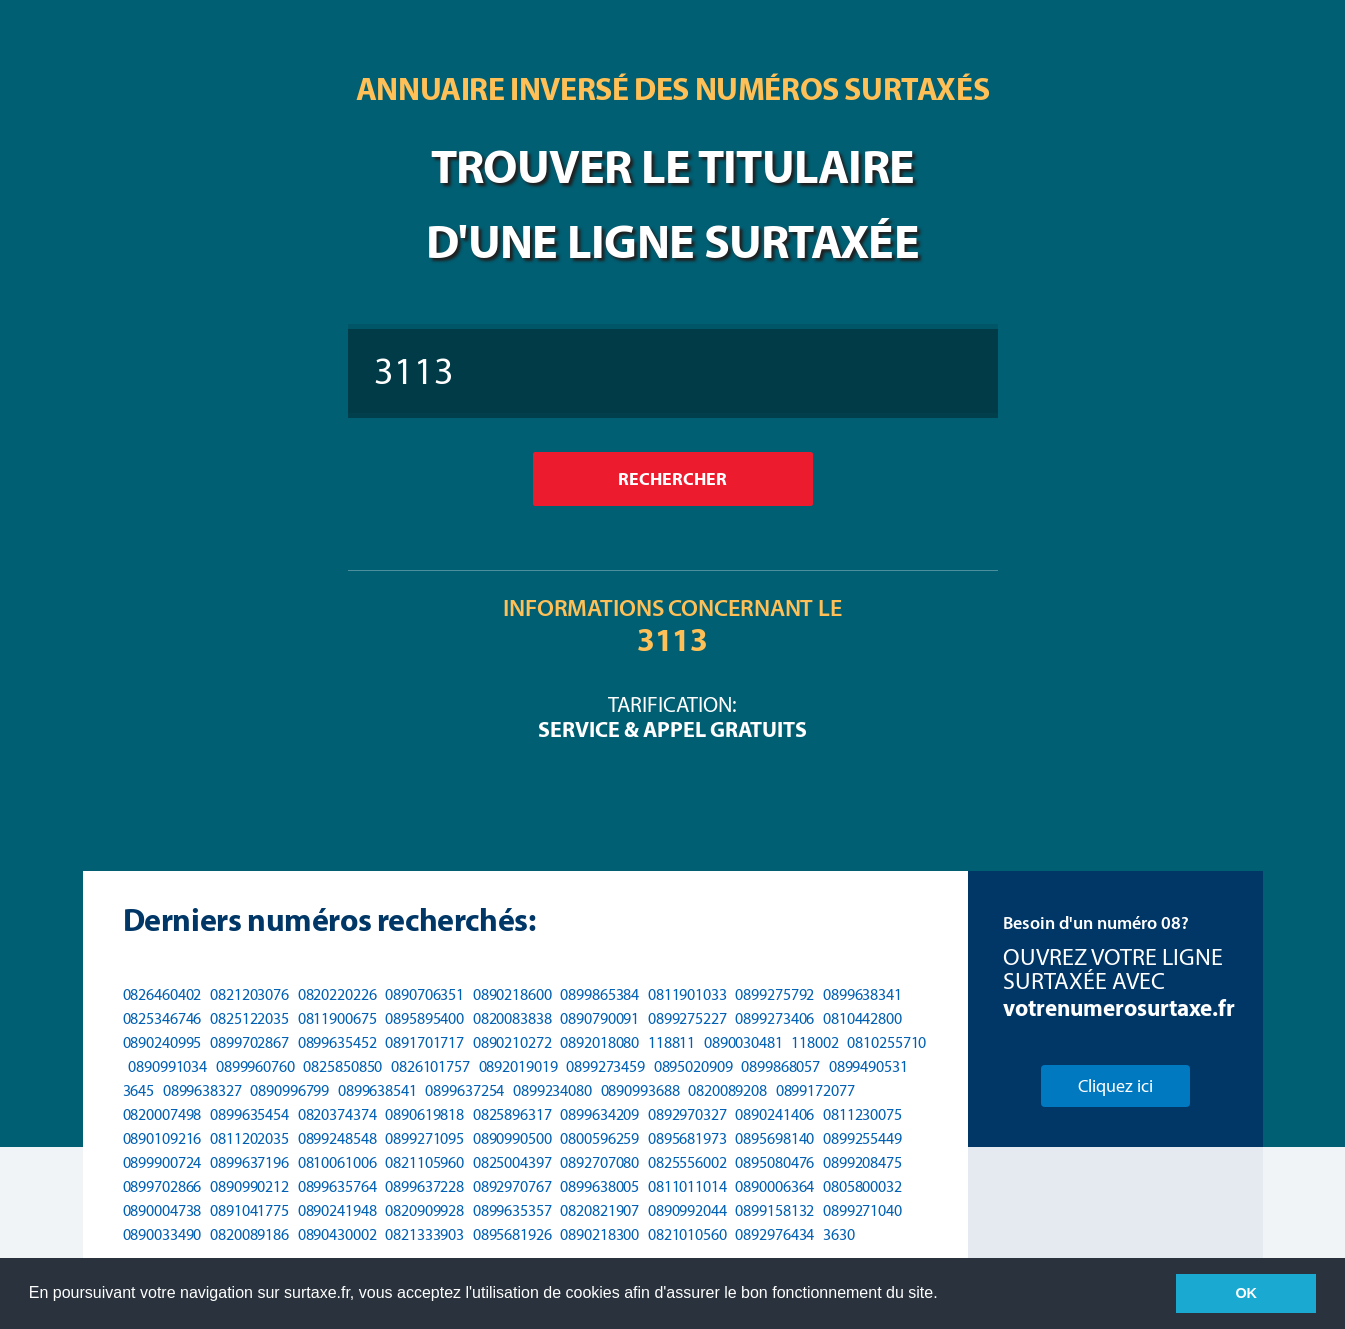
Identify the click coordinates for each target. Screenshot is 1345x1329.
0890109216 (162, 1138)
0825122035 (249, 1018)
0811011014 (687, 1186)
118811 (671, 1042)
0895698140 (774, 1138)
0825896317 (512, 1114)
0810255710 (886, 1042)
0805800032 (862, 1186)
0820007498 (162, 1114)
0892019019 (518, 1066)
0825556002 (687, 1162)
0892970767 (512, 1186)
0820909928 (424, 1210)
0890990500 (512, 1138)
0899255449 (862, 1138)
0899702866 (162, 1186)
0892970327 (687, 1114)
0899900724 (162, 1162)
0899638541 (377, 1090)
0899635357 (512, 1210)
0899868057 (780, 1066)
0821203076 (249, 994)
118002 (814, 1042)
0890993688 (640, 1090)
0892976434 (774, 1234)
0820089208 (727, 1090)
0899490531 (868, 1066)
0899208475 (862, 1162)
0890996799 (289, 1090)
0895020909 (693, 1066)
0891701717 (424, 1042)
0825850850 (342, 1066)
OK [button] (1246, 1293)
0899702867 (249, 1042)
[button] (945, 1295)
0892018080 (599, 1042)
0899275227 (687, 1018)
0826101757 (430, 1066)
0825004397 (512, 1162)
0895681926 (512, 1234)
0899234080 (552, 1090)
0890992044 (687, 1210)
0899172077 (815, 1090)
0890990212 (249, 1186)
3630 (839, 1234)
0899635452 (337, 1042)
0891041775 (249, 1210)
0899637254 (464, 1090)
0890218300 (599, 1234)
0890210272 (512, 1042)
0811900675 (337, 1018)
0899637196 (249, 1162)
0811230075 (862, 1114)
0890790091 (599, 1018)
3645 (139, 1090)
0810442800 (862, 1018)
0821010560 (687, 1234)
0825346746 (162, 1018)
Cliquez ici (1115, 1086)
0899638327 (202, 1090)
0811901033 (687, 994)
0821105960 (424, 1162)
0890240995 (162, 1042)
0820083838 (512, 1018)
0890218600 (512, 994)
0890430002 (337, 1234)
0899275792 (774, 994)
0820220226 (337, 994)
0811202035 (249, 1138)
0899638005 (599, 1186)
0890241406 (774, 1114)
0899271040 (862, 1210)
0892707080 (599, 1162)
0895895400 (424, 1018)
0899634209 (599, 1114)
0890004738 (162, 1210)
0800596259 (599, 1138)
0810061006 (337, 1162)
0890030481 (743, 1042)
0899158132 (774, 1210)
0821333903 (424, 1234)
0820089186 (249, 1234)
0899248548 (337, 1138)
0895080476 (774, 1162)
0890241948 (337, 1210)
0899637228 (424, 1186)
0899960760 (255, 1066)
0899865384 (599, 994)
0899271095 (424, 1138)
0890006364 (774, 1186)
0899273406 (774, 1018)
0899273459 (605, 1066)
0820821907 (599, 1210)
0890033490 (162, 1234)
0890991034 (167, 1066)
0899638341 (862, 994)
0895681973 (687, 1138)
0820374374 (337, 1114)
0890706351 (424, 994)
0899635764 (337, 1186)
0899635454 (249, 1114)
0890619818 (424, 1114)
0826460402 (162, 994)
